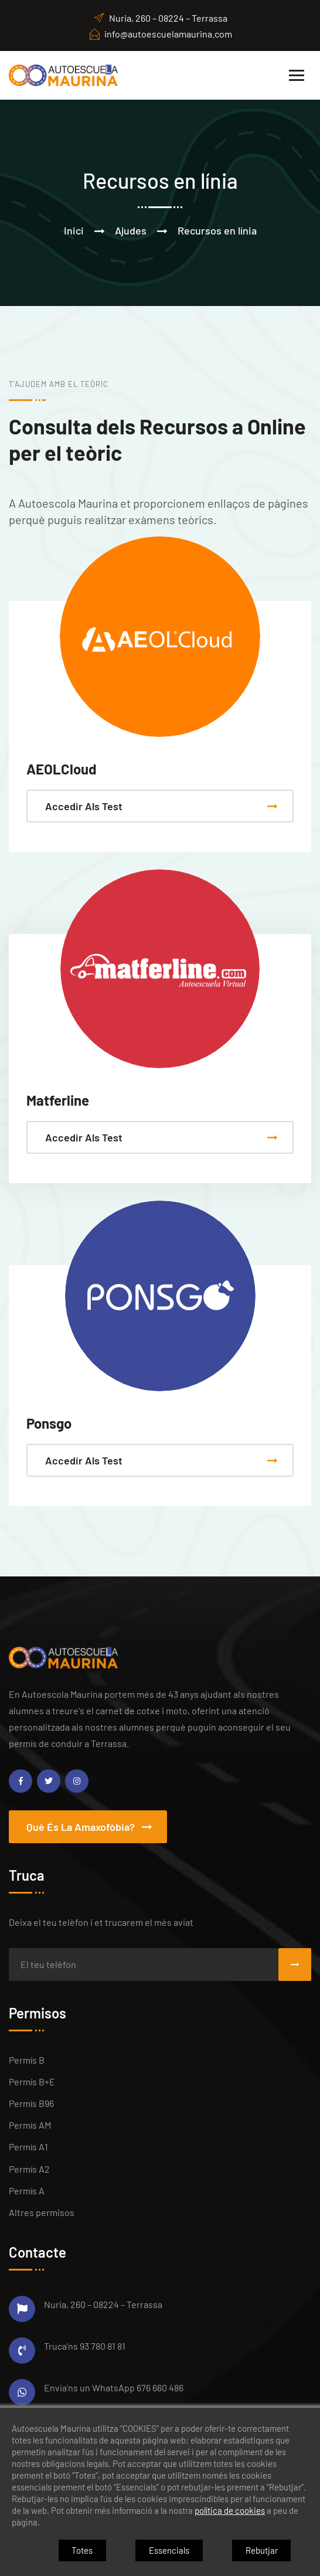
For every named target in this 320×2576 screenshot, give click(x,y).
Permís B (27, 2059)
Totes (82, 2550)
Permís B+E (32, 2081)
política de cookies (230, 2510)
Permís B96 (31, 2103)
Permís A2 (29, 2168)
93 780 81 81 (102, 2345)
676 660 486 (160, 2387)
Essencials (169, 2550)
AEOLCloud (61, 768)
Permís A (27, 2190)
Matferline (57, 1100)
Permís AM (30, 2124)
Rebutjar (262, 2550)
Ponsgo (49, 1423)
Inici (74, 230)
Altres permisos (41, 2212)
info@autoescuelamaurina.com (160, 33)
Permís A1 (28, 2146)
